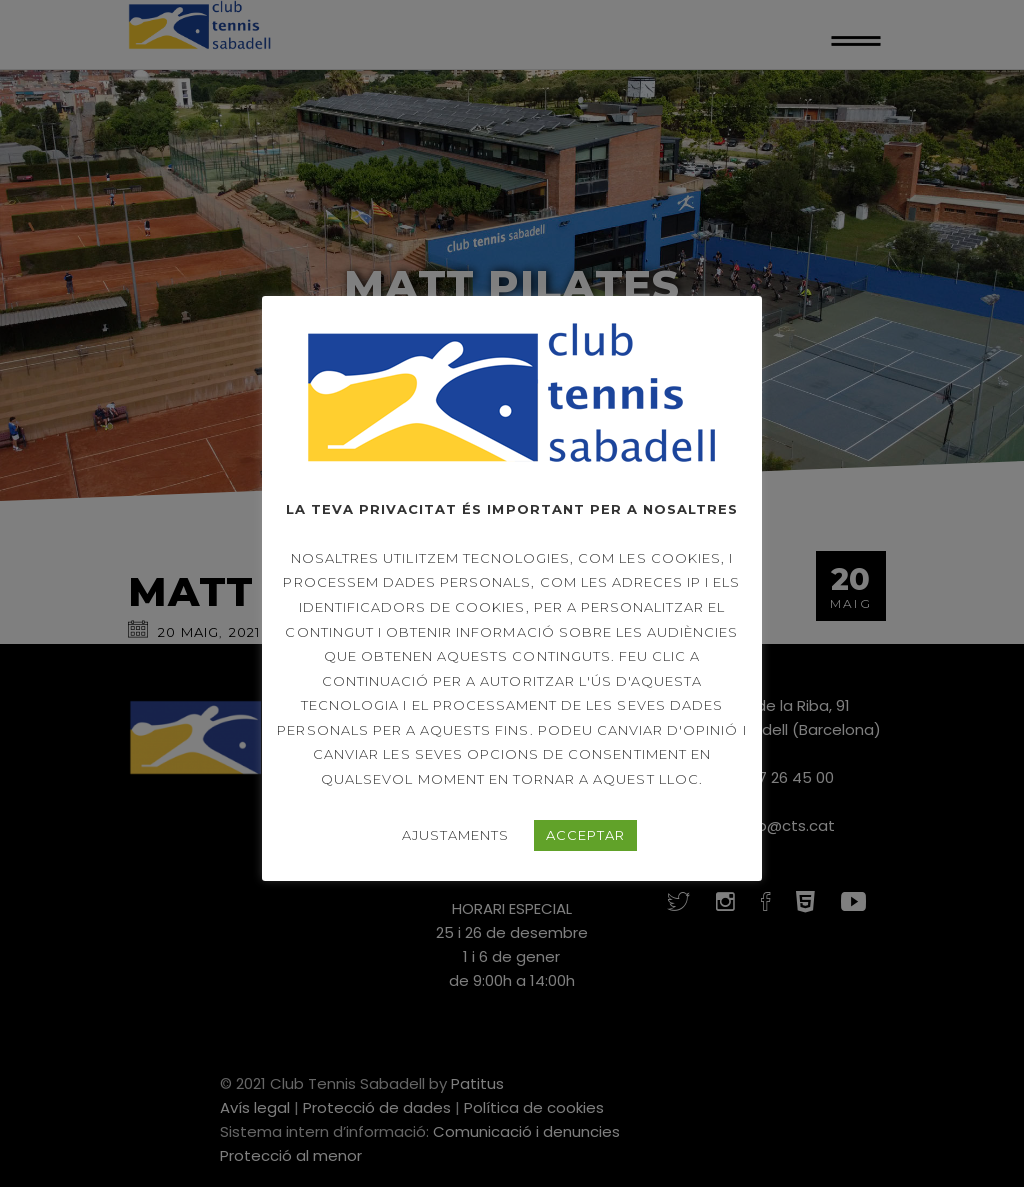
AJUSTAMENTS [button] (455, 835)
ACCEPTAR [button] (585, 835)
